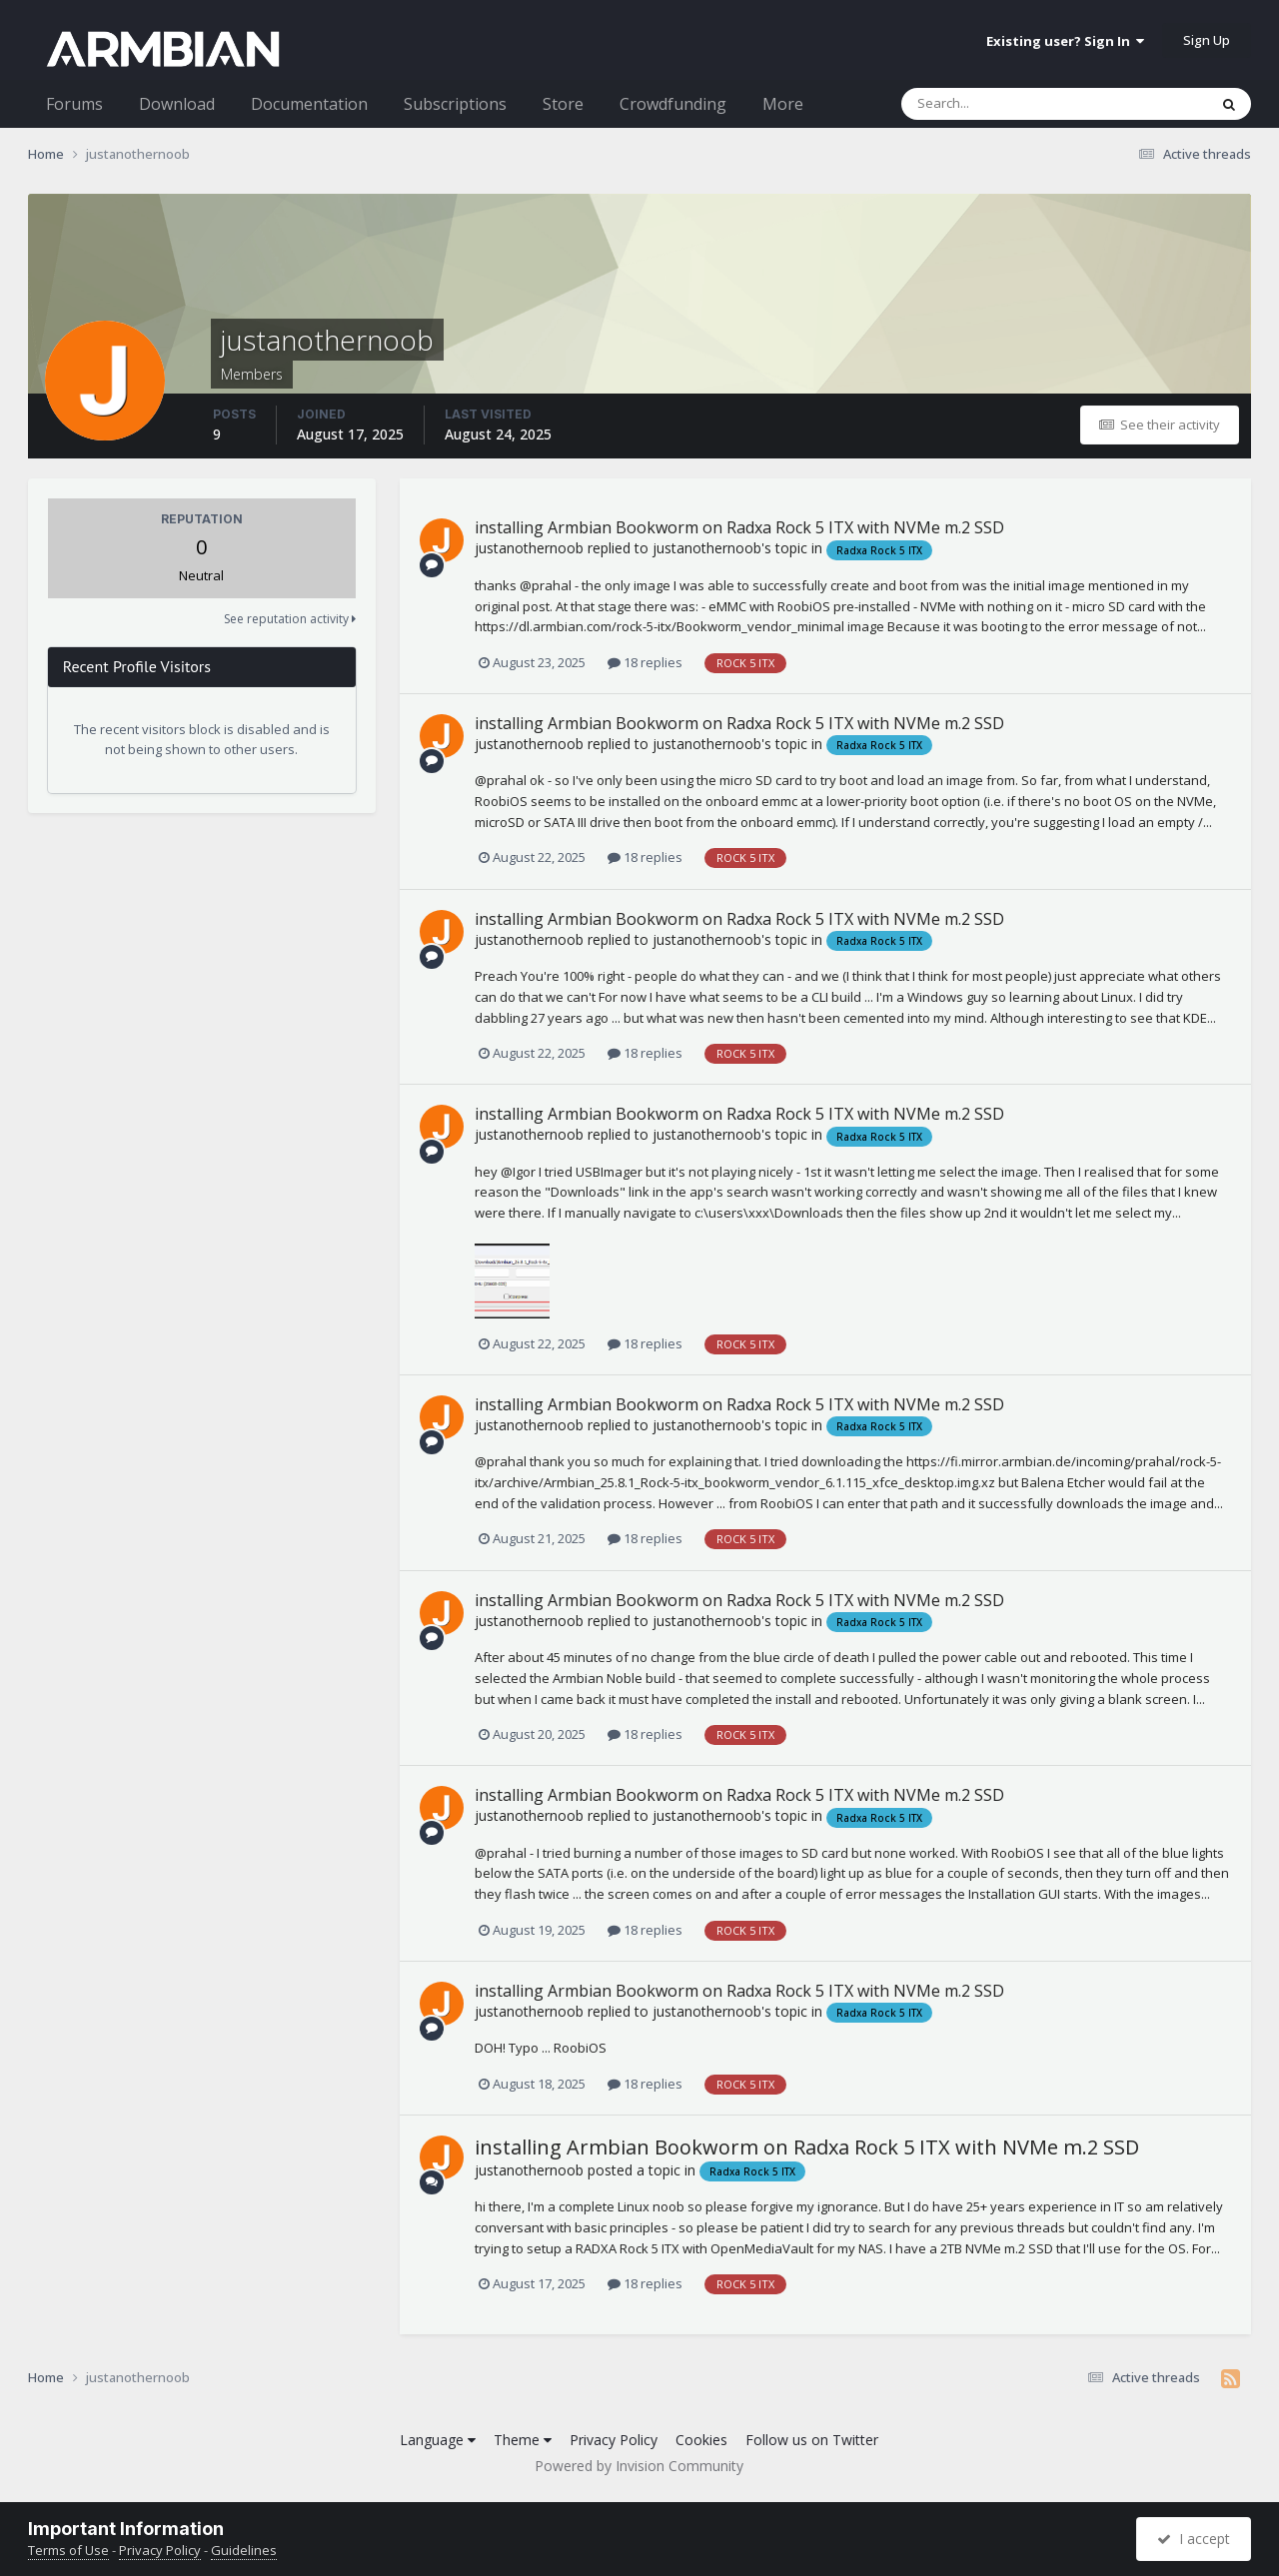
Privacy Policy (613, 2439)
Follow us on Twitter (811, 2439)
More (782, 104)
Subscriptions (455, 104)
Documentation (309, 104)
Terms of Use (68, 2550)
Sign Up (1206, 40)
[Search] (1002, 104)
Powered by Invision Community (639, 2465)
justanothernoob (529, 547)
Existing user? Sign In (1065, 41)
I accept (1193, 2538)
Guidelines (244, 2550)
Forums (74, 104)
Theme (523, 2439)
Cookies (701, 2439)
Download (177, 104)
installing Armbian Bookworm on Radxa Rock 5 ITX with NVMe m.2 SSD (739, 527)
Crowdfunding (673, 104)
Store (563, 104)
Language (438, 2439)
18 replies (645, 662)
